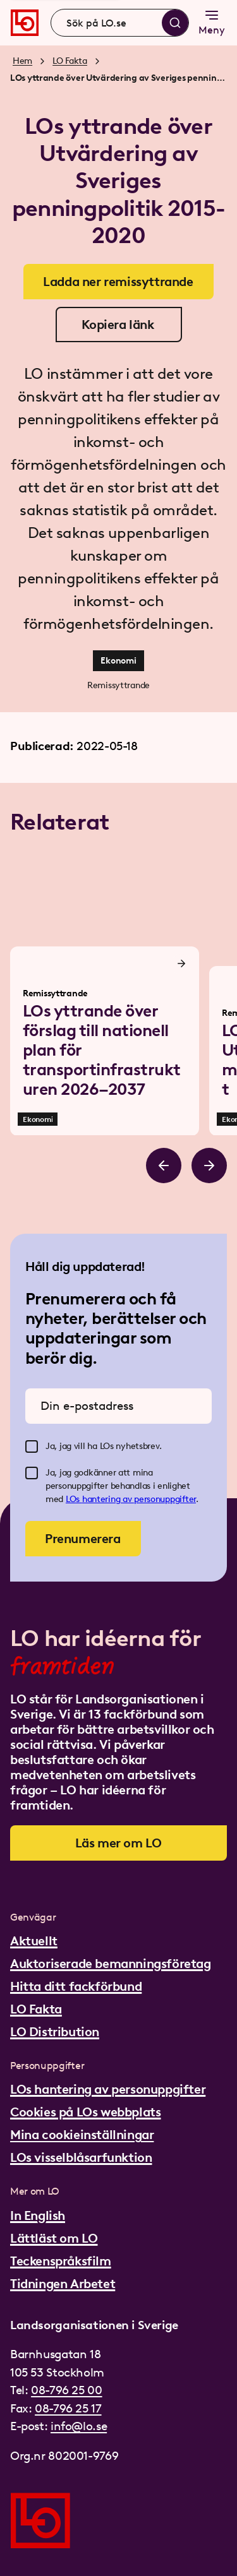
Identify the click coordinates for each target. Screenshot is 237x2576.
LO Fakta (69, 61)
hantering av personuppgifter (139, 1499)
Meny (211, 22)
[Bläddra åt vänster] (163, 1165)
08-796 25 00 (66, 2390)
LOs (74, 1499)
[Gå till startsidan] (24, 22)
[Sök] (175, 22)
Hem (22, 61)
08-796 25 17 (68, 2408)
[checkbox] (31, 1446)
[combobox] (119, 22)
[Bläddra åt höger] (209, 1165)
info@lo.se (79, 2426)
